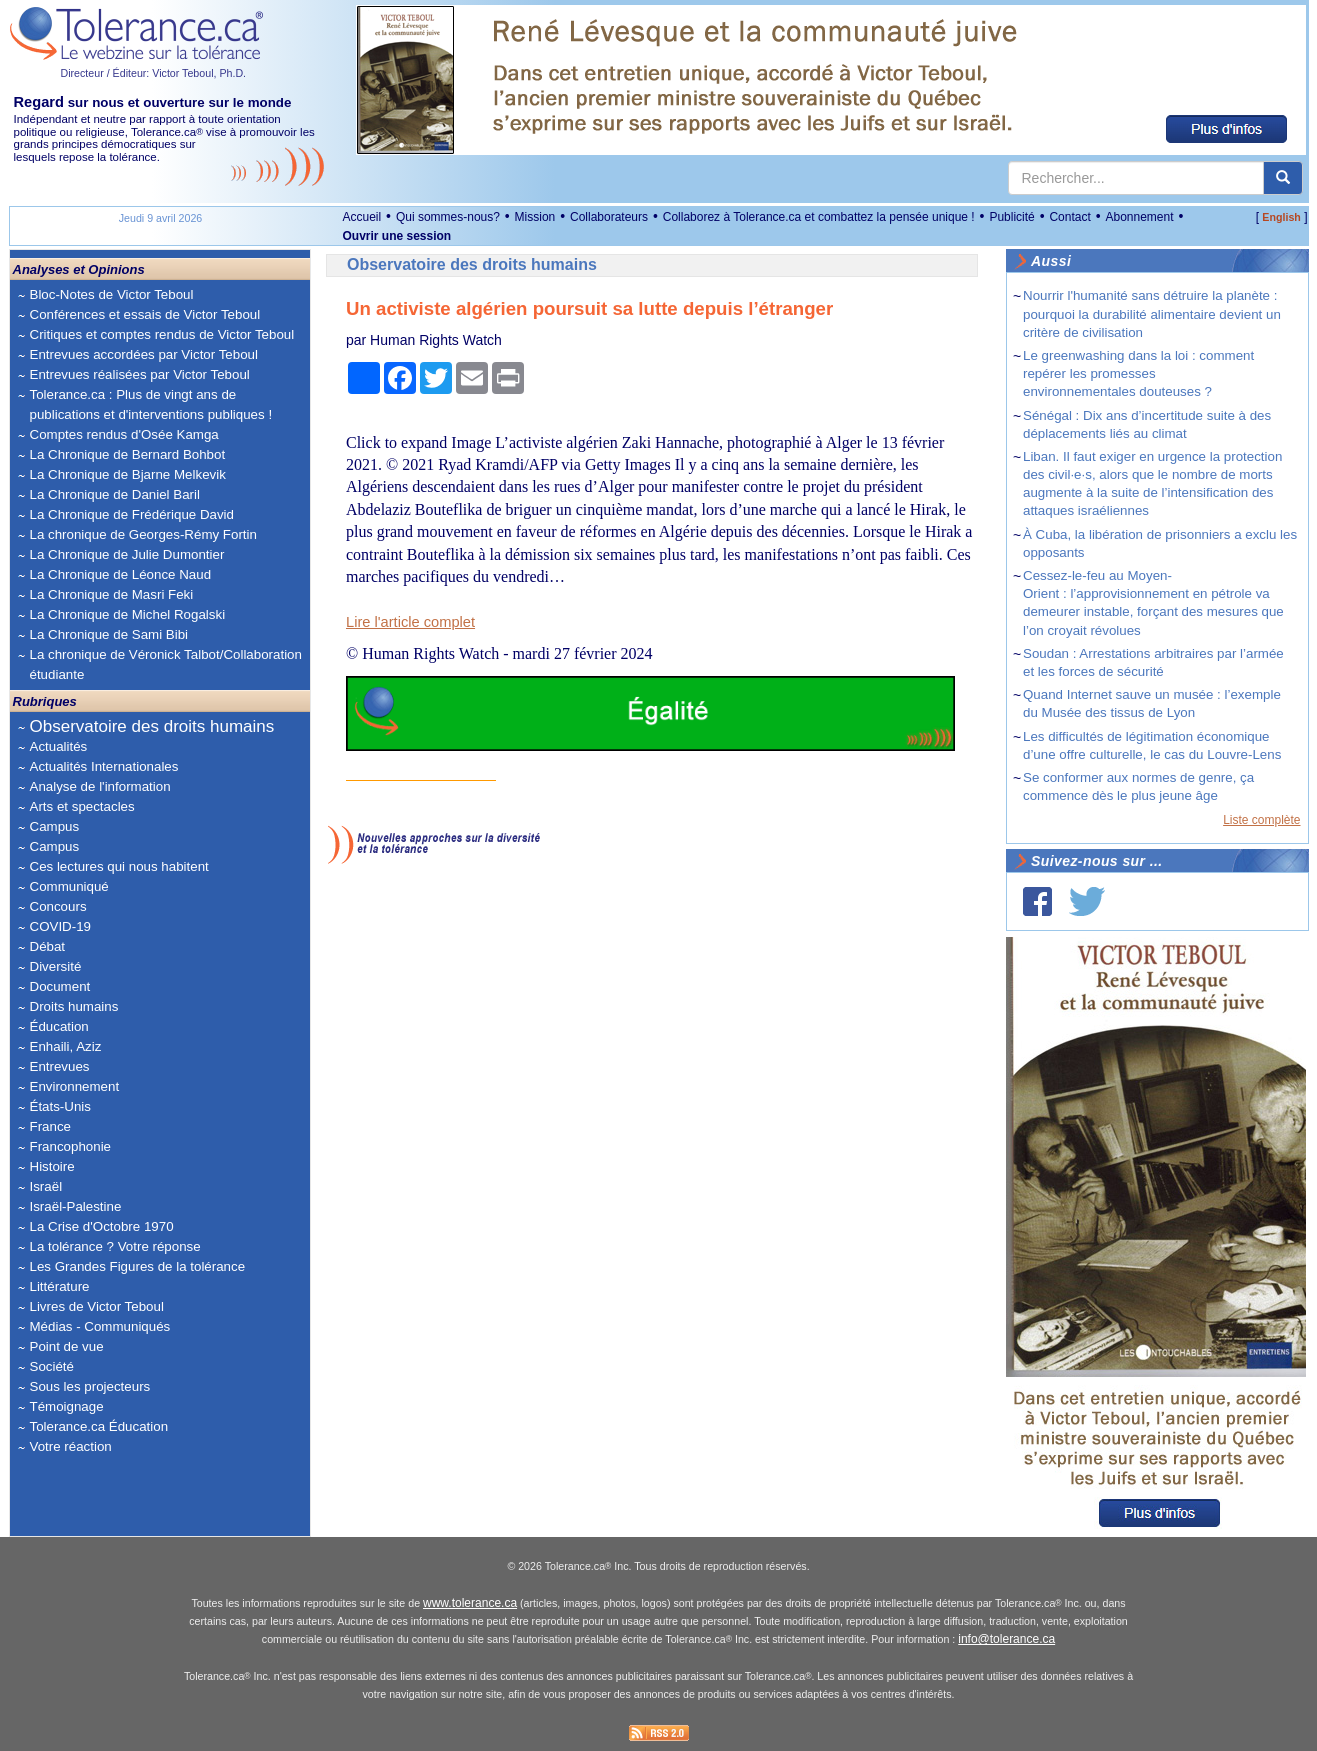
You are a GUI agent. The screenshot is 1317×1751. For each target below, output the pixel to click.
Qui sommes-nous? (448, 217)
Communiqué (69, 886)
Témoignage (67, 1406)
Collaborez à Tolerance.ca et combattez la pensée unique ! (819, 217)
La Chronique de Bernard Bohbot (128, 454)
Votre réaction (71, 1446)
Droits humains (74, 1006)
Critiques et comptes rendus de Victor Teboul (162, 334)
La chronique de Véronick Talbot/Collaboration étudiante (166, 664)
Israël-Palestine (76, 1206)
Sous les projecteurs (90, 1386)
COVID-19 (60, 926)
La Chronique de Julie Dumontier (127, 554)
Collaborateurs (609, 217)
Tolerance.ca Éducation (99, 1426)
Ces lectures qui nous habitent (119, 866)
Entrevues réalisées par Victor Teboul (140, 374)
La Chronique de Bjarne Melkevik (128, 474)
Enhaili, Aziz (66, 1046)
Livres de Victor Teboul (97, 1306)
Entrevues (60, 1066)
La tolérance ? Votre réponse (115, 1246)
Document (60, 986)
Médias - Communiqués (100, 1326)
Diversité (56, 966)
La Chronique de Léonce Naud (121, 574)
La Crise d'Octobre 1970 (102, 1226)
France (50, 1126)
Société (52, 1366)
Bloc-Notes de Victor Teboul (112, 294)
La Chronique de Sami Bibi (109, 634)
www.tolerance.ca (470, 1603)
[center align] (1283, 178)
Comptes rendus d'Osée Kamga (124, 434)
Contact (1069, 217)
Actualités (59, 746)
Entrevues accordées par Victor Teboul (144, 354)
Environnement (75, 1086)
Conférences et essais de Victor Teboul (145, 314)
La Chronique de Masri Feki (112, 594)
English (1281, 217)
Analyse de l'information (100, 786)
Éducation (59, 1026)
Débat (48, 946)
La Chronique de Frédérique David (132, 514)
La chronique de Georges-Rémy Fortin (143, 534)
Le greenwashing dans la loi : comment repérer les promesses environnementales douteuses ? (1138, 373)
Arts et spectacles (82, 806)
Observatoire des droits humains (152, 726)
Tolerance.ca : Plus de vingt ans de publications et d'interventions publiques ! (151, 404)
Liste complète (1261, 820)
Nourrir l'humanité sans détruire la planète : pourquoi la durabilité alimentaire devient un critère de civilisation (1152, 313)
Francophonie (71, 1146)
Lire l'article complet (410, 622)
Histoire (52, 1166)
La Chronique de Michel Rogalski (128, 614)
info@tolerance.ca (1006, 1639)
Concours (58, 906)
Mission (535, 217)
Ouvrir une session (397, 236)
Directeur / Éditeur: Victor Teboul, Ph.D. (154, 73)
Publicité (1011, 217)
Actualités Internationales (104, 766)
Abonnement (1139, 217)
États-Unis (60, 1106)
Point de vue (67, 1346)
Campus (55, 826)
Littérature (60, 1286)
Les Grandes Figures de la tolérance (138, 1266)
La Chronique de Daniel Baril (115, 494)
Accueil (362, 217)
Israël (46, 1186)
